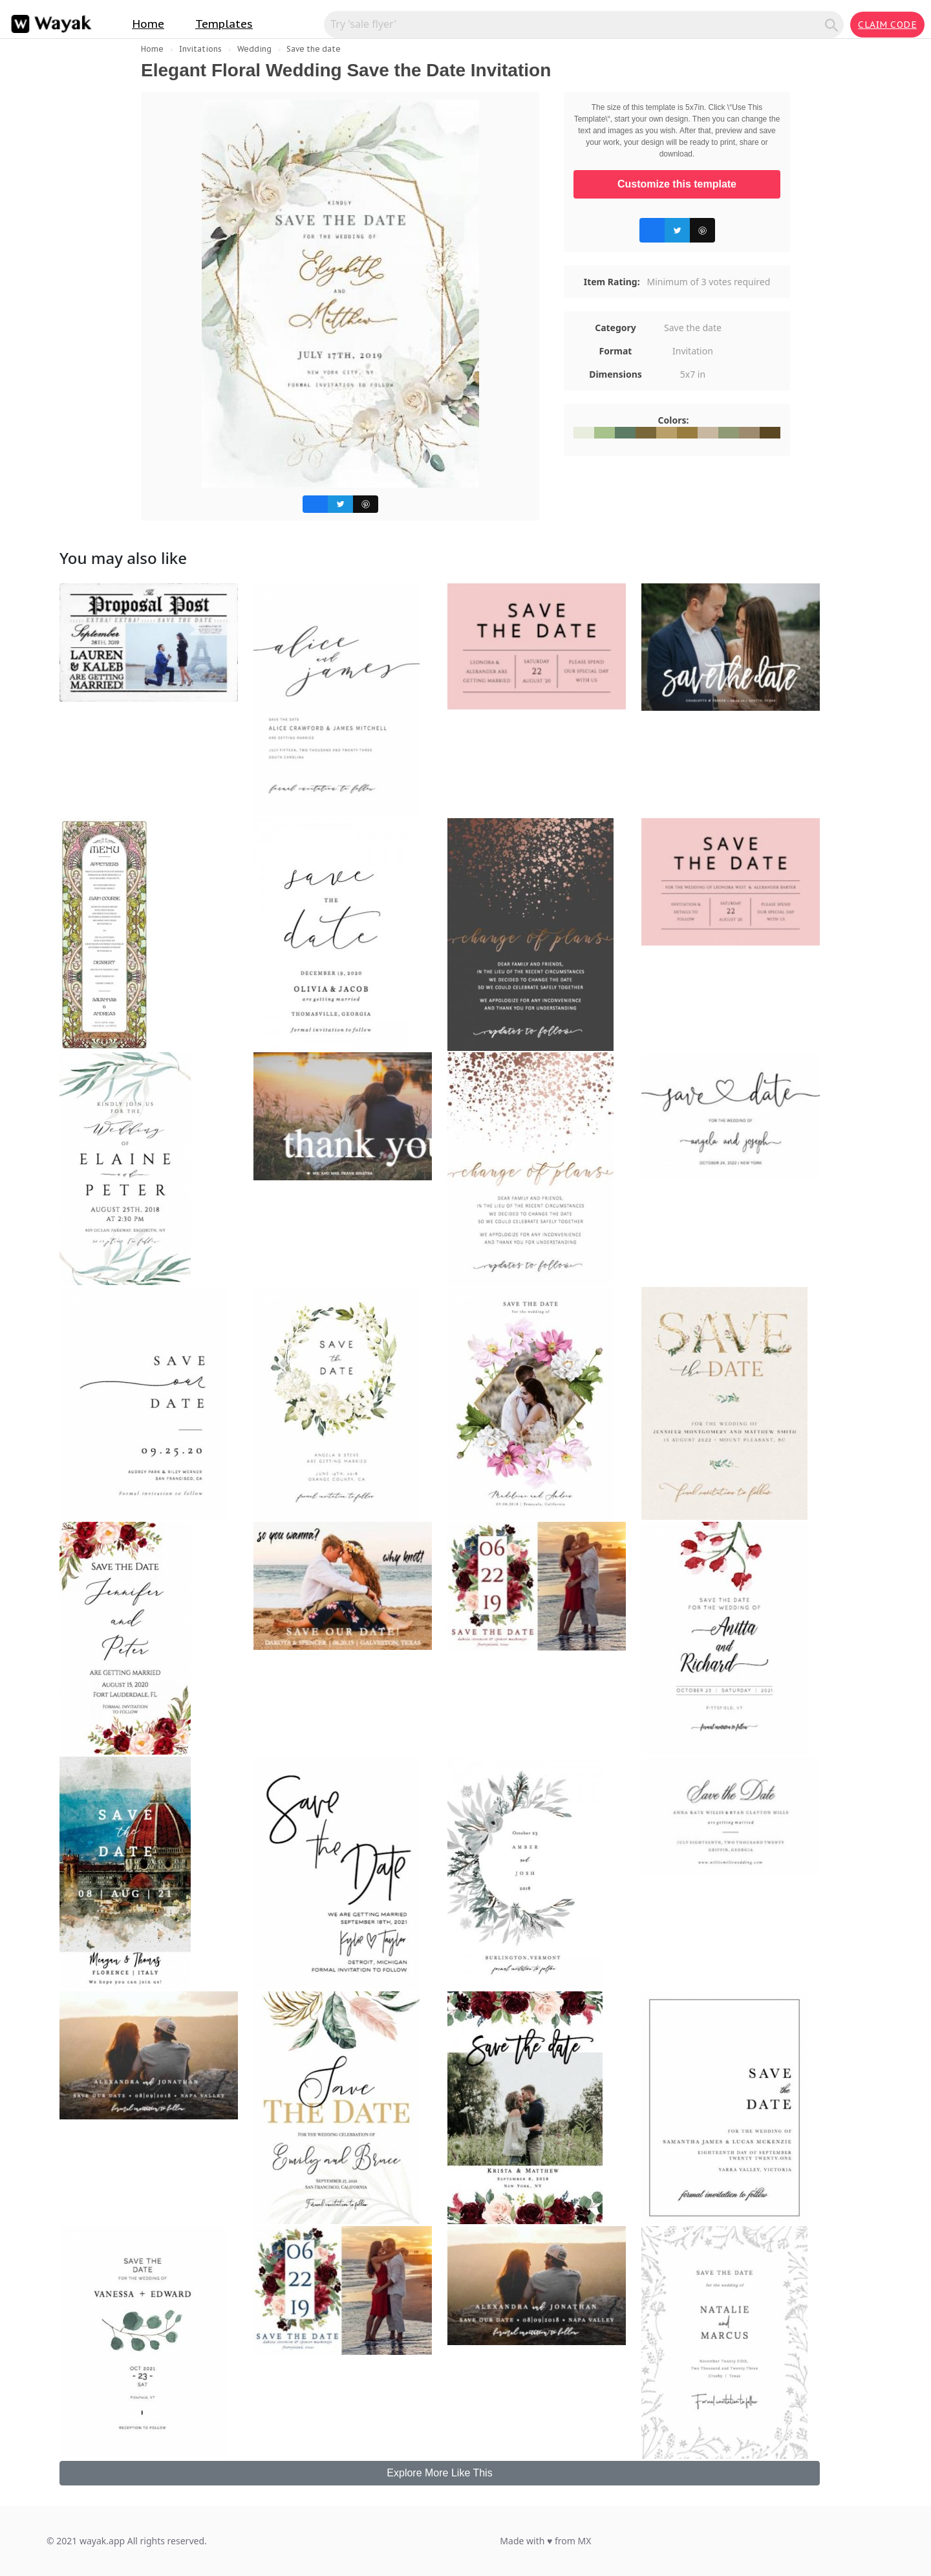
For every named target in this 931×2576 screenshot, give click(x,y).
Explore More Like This (439, 2472)
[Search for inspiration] (576, 24)
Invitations (200, 49)
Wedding (254, 49)
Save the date (313, 49)
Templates (224, 24)
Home (148, 24)
